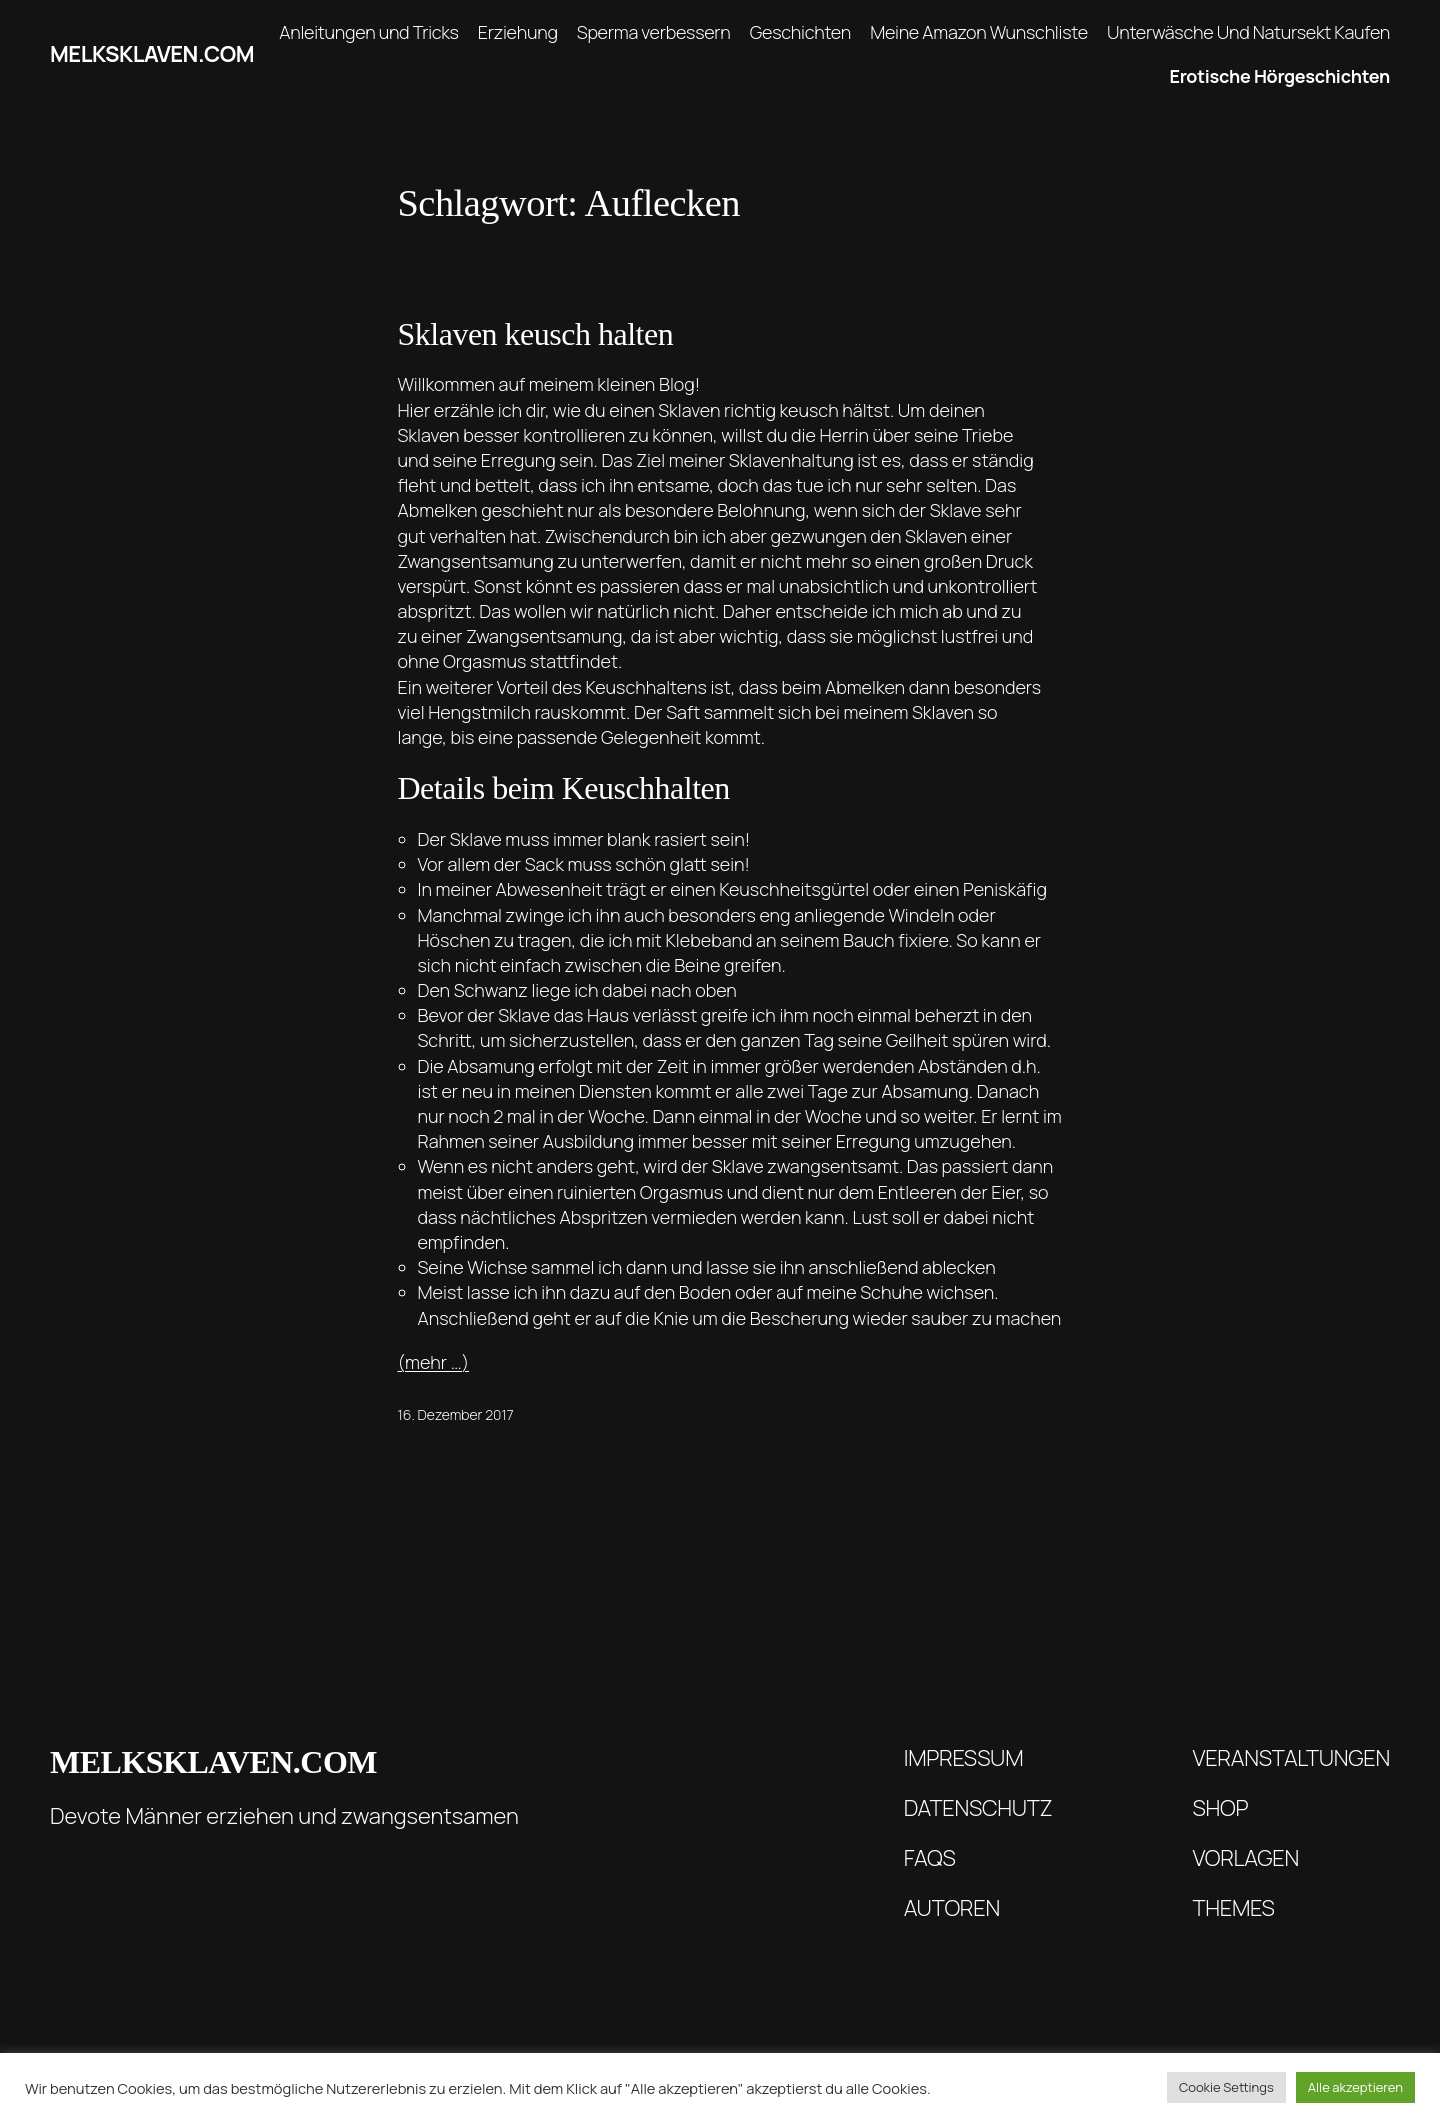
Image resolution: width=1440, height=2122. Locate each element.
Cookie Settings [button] (1226, 2087)
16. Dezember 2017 (456, 1414)
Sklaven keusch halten (536, 334)
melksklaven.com (152, 54)
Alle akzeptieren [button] (1355, 2087)
